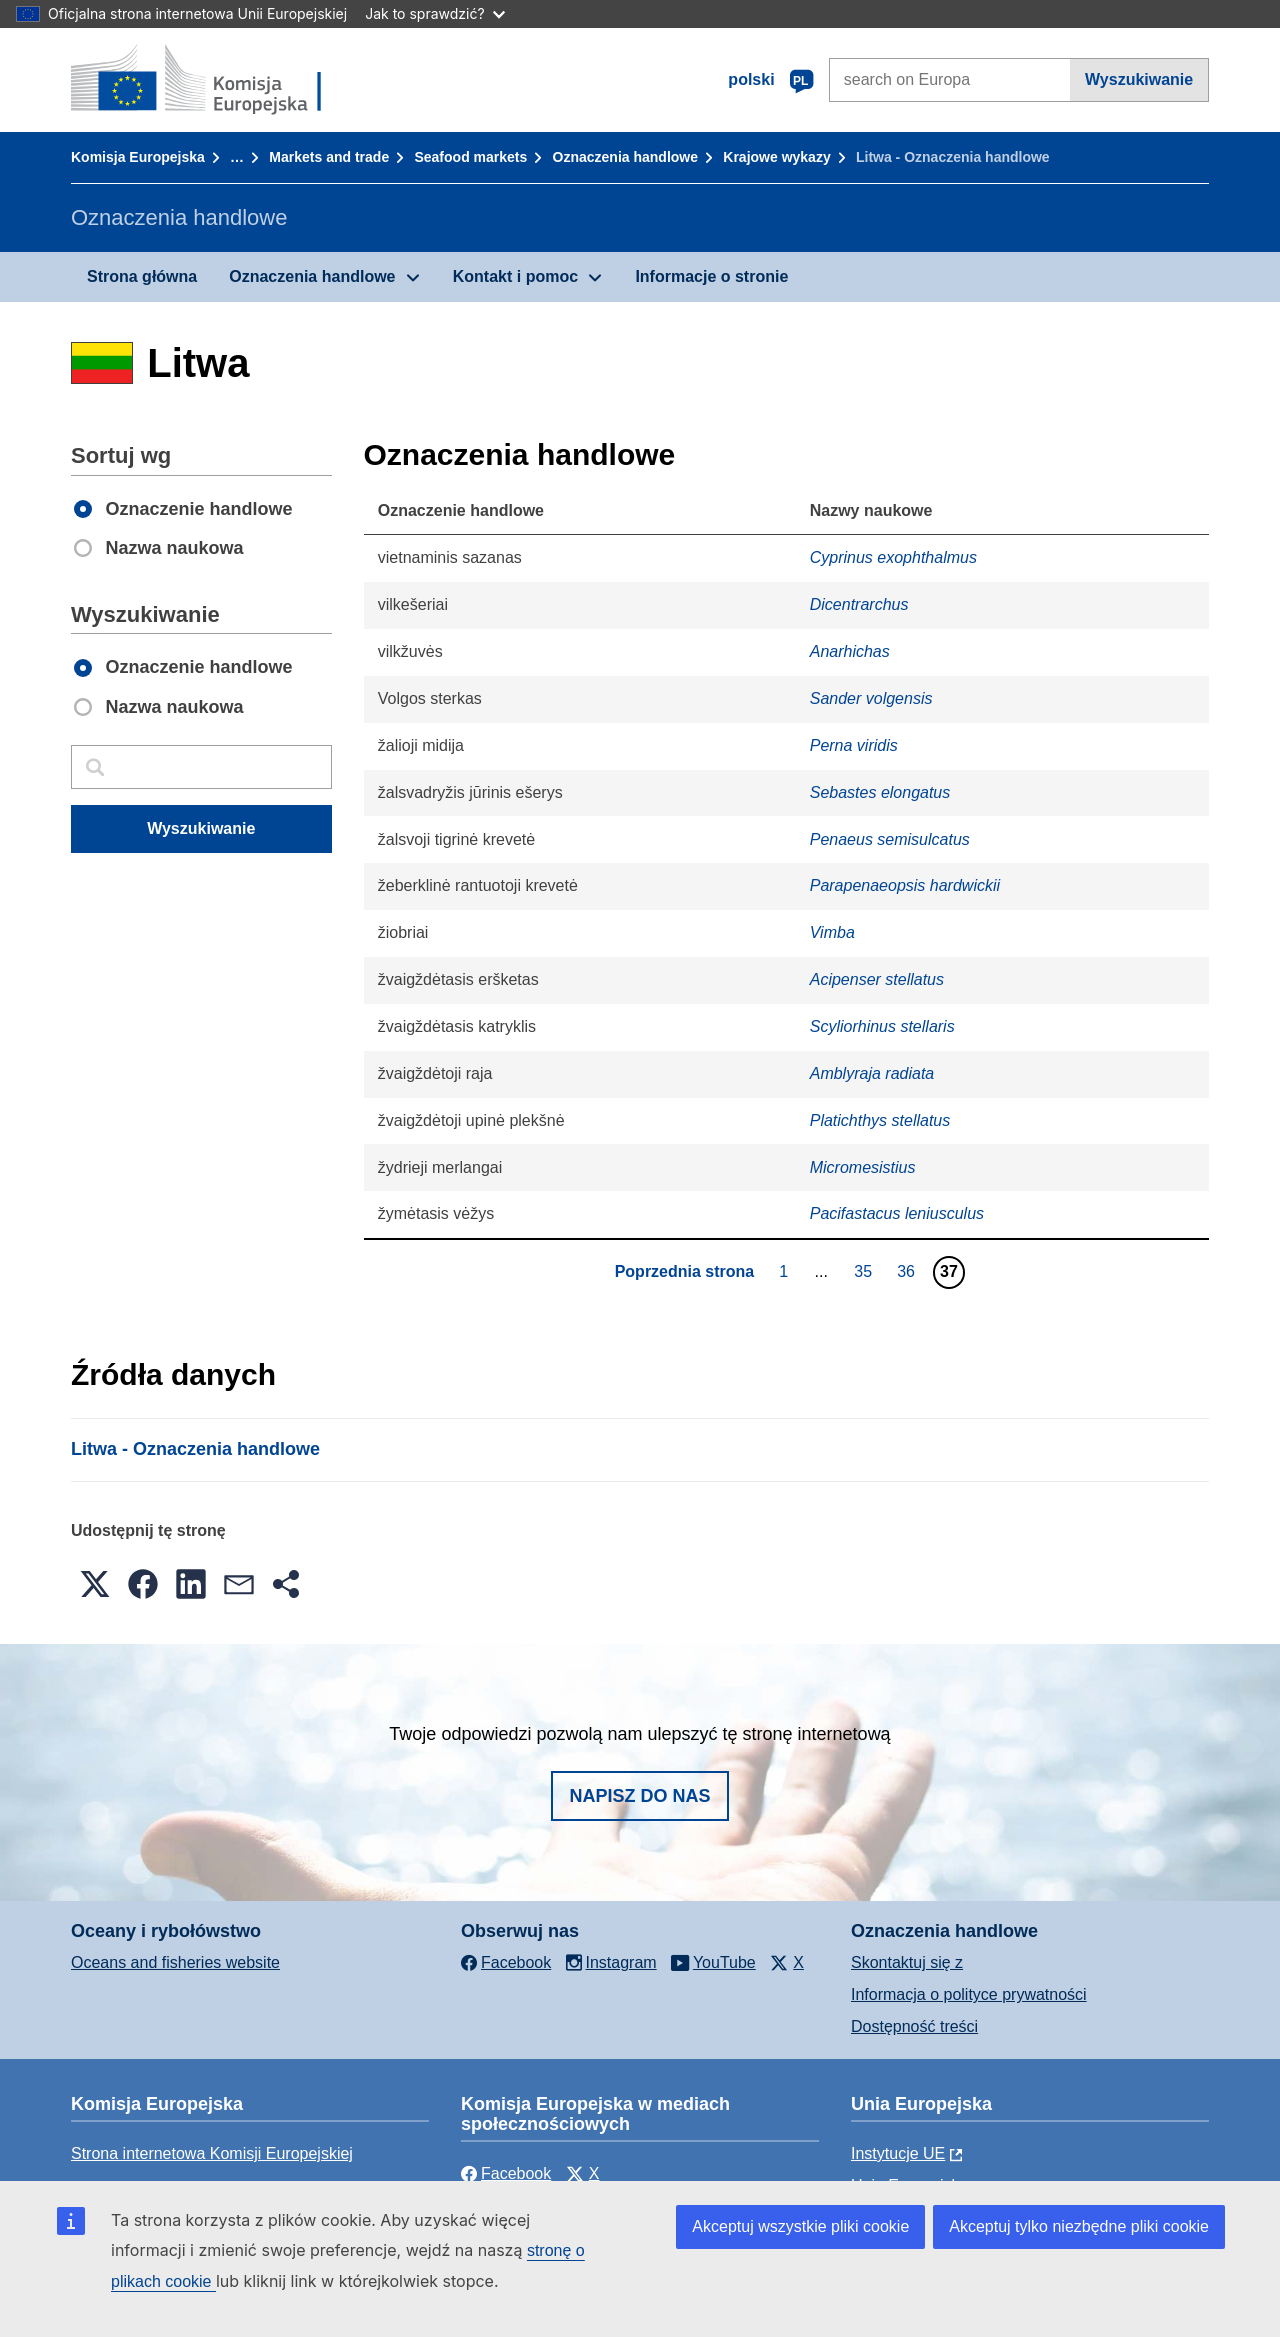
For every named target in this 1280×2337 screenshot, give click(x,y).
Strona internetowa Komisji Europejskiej (212, 2153)
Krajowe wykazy (776, 157)
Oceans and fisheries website (175, 1962)
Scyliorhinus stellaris (882, 1026)
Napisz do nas (639, 1796)
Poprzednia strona (685, 1271)
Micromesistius (863, 1167)
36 (908, 1271)
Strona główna (142, 276)
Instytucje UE (898, 2153)
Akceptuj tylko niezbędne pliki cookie (1079, 2226)
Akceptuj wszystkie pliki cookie (800, 2226)
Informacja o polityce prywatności (969, 1994)
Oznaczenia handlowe (625, 157)
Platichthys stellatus (880, 1120)
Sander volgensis (871, 698)
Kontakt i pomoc (515, 276)
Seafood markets (470, 157)
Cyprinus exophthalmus (893, 557)
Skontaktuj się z (907, 1962)
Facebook (506, 2173)
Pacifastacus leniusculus (897, 1213)
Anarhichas (850, 651)
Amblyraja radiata (872, 1073)
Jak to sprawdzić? (434, 13)
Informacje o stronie (711, 276)
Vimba (832, 932)
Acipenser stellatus (877, 979)
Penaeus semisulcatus (890, 839)
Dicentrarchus (859, 604)
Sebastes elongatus (880, 792)
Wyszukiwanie (1139, 79)
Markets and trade (329, 157)
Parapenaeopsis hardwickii (905, 885)
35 (865, 1271)
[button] (95, 1584)
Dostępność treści (914, 2026)
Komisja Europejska (138, 157)
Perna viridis (854, 745)
